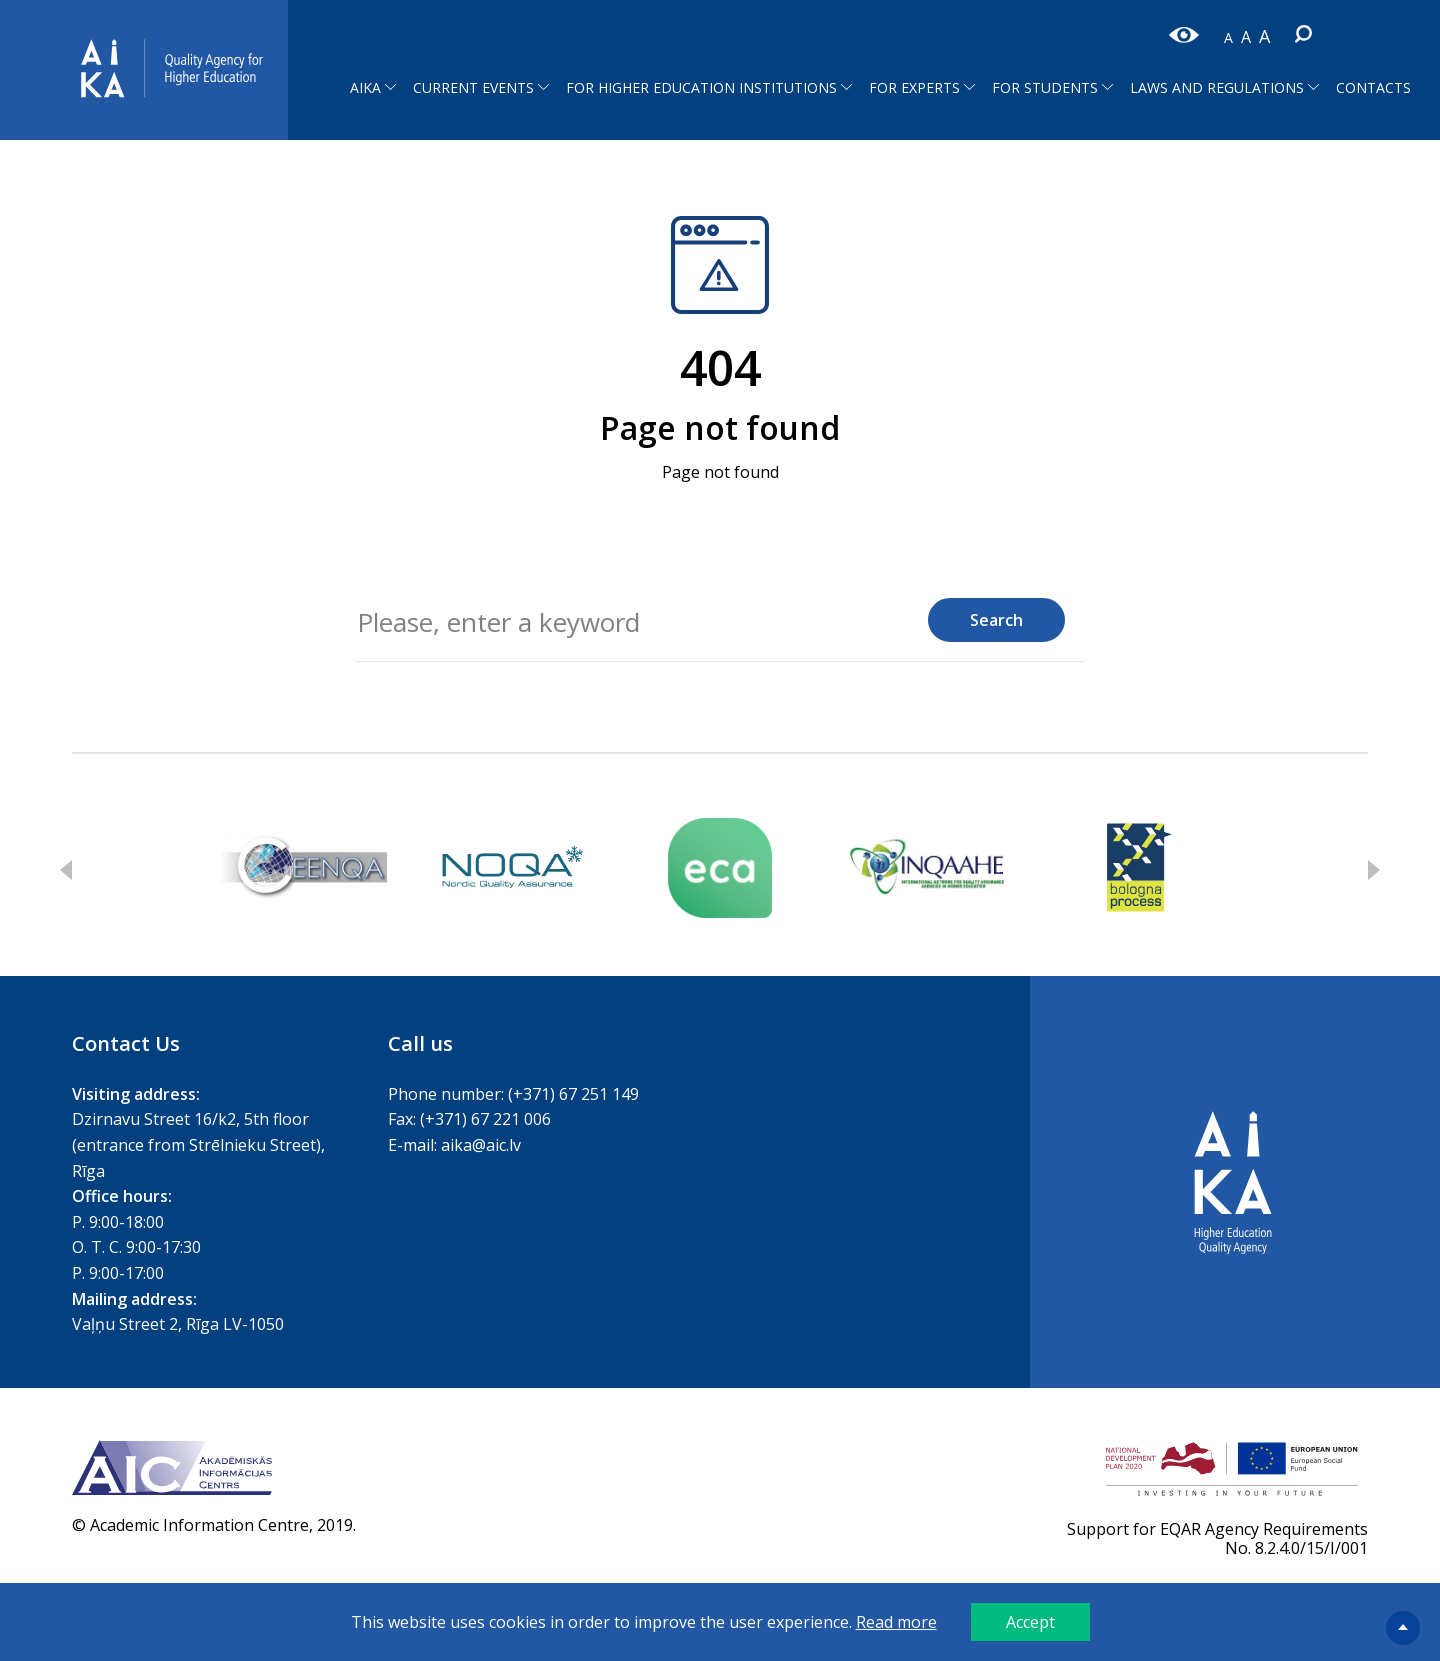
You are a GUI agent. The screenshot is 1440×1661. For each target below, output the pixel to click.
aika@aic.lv (481, 1145)
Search (996, 620)
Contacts (1373, 87)
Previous (66, 870)
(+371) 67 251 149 (573, 1094)
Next (1374, 870)
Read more (896, 1622)
